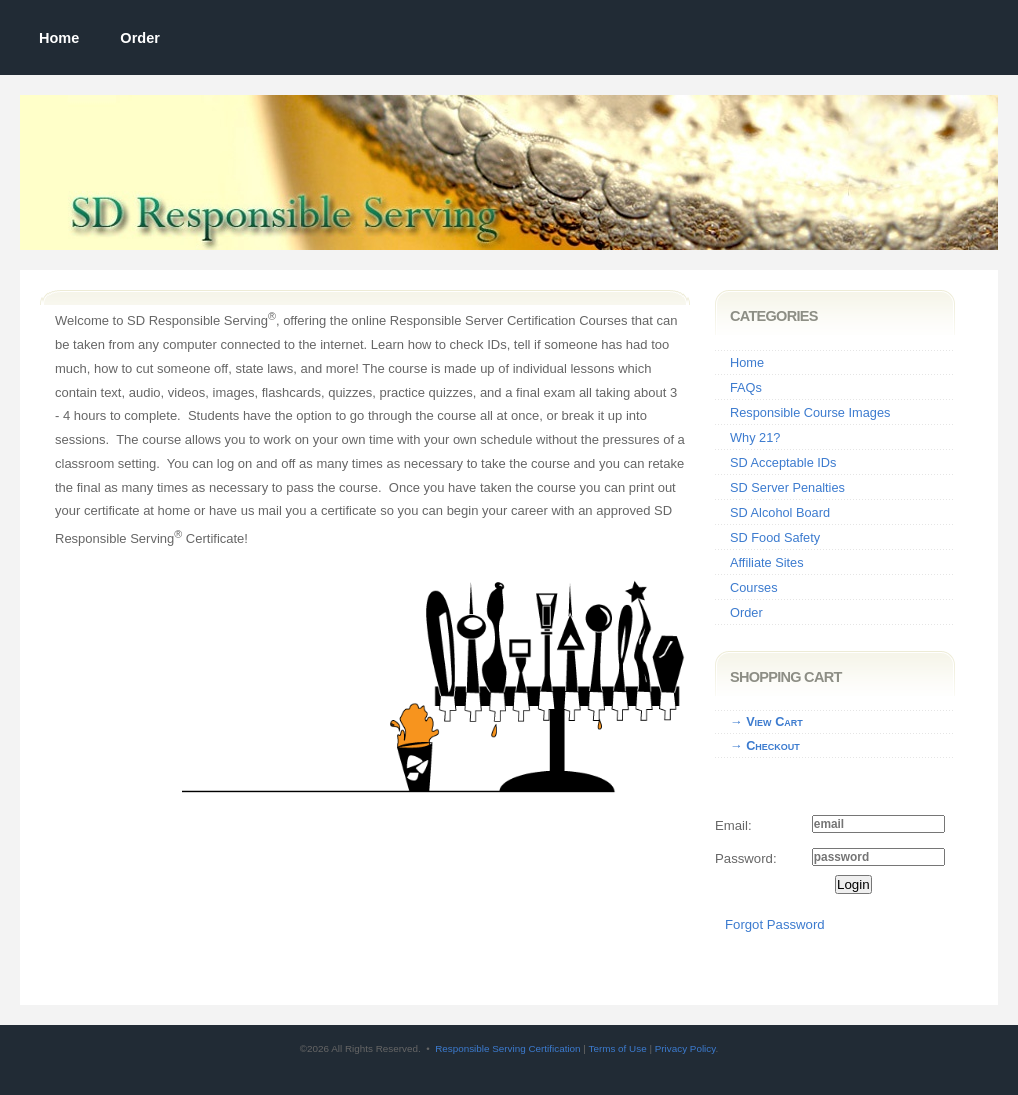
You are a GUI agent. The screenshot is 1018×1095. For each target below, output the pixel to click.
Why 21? (755, 437)
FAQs (746, 387)
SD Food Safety (775, 537)
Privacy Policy (685, 1048)
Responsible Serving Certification (507, 1048)
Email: (733, 825)
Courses (754, 587)
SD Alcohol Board (780, 512)
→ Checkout (765, 746)
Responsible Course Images (810, 412)
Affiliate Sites (767, 562)
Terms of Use (617, 1048)
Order (140, 38)
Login (853, 884)
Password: (746, 858)
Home (59, 38)
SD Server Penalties (787, 487)
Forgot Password (775, 924)
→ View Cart (766, 722)
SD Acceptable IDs (783, 462)
